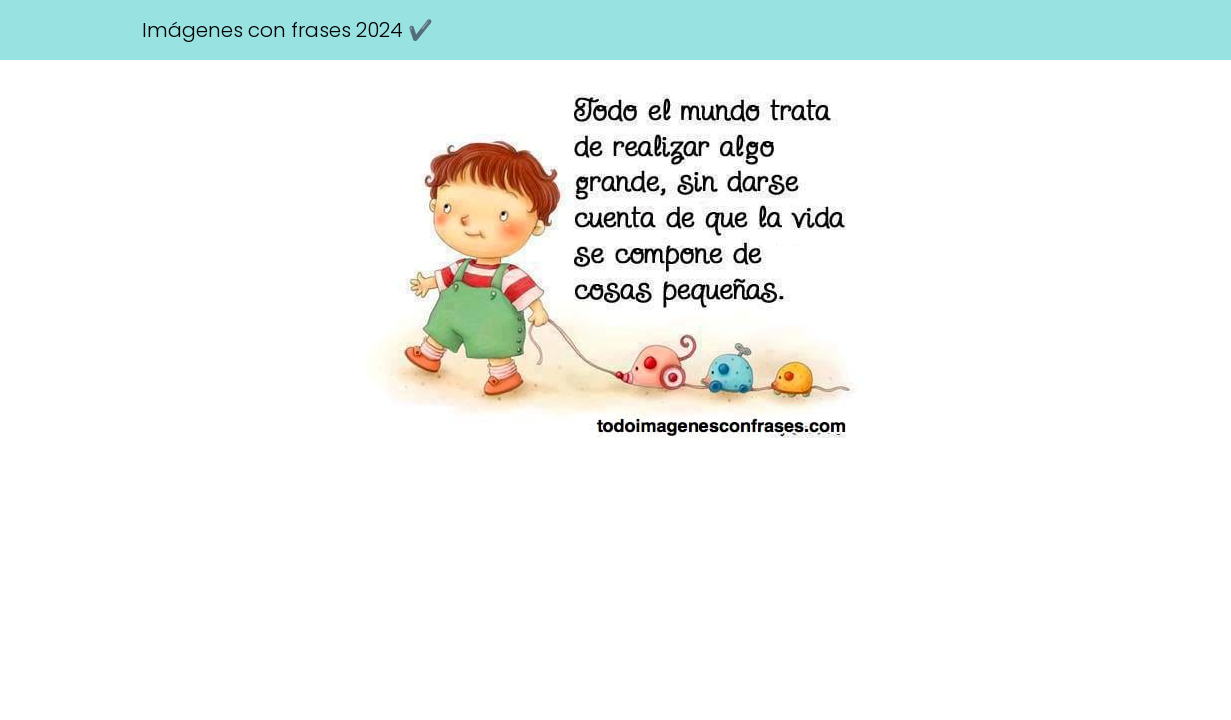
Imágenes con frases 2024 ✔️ (287, 30)
